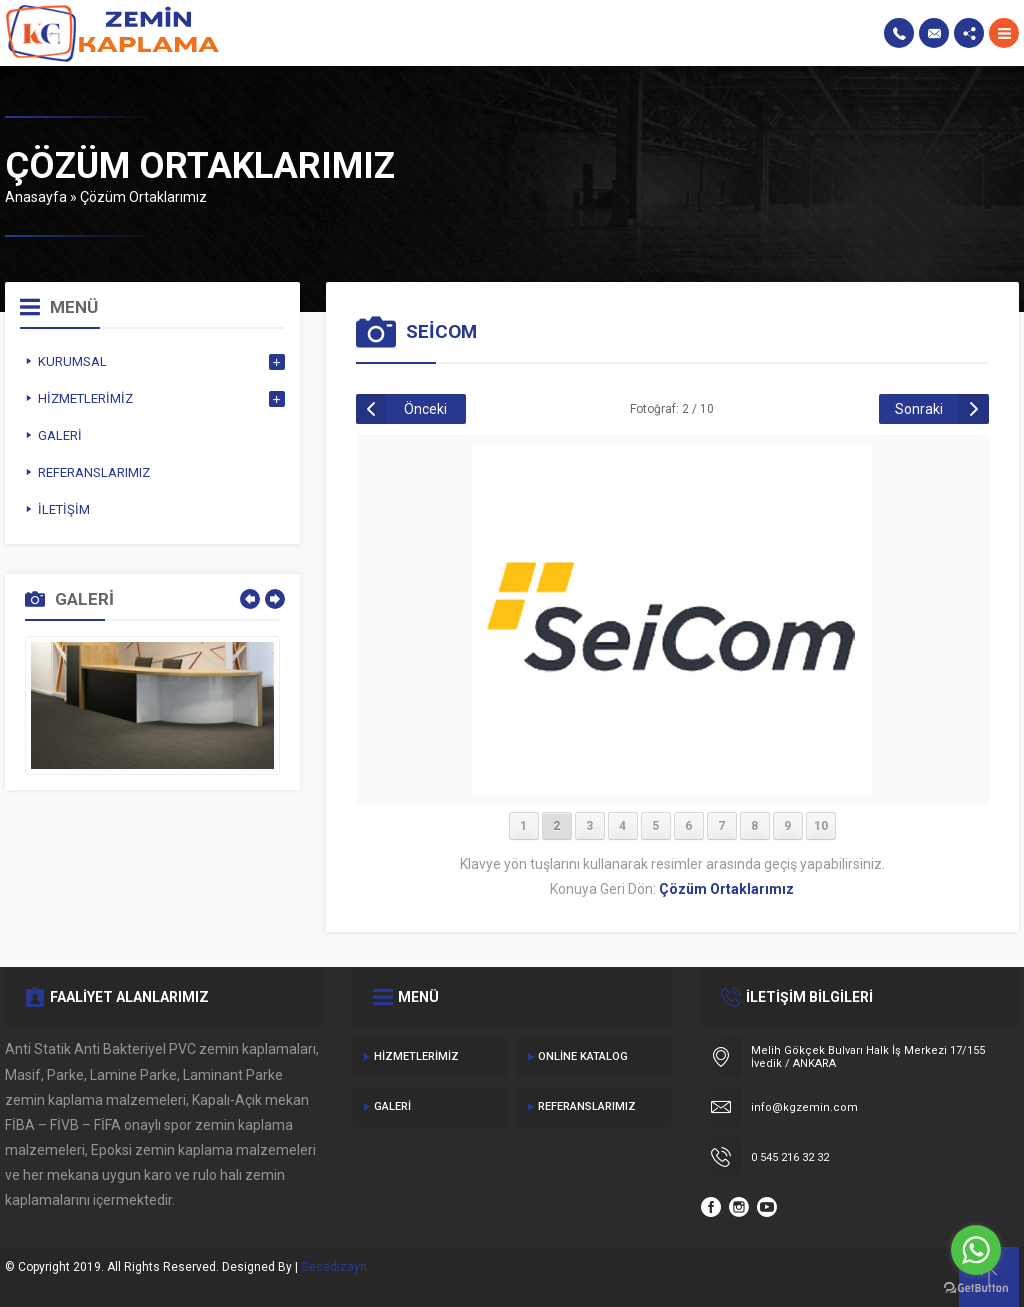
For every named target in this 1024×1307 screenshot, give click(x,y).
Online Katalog (583, 1056)
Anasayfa (36, 197)
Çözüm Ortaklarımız (143, 197)
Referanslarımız (587, 1106)
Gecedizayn (334, 1267)
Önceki (425, 409)
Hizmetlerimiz (416, 1056)
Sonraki (919, 409)
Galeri (392, 1106)
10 (821, 826)
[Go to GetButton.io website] (976, 1287)
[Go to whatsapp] (976, 1250)
